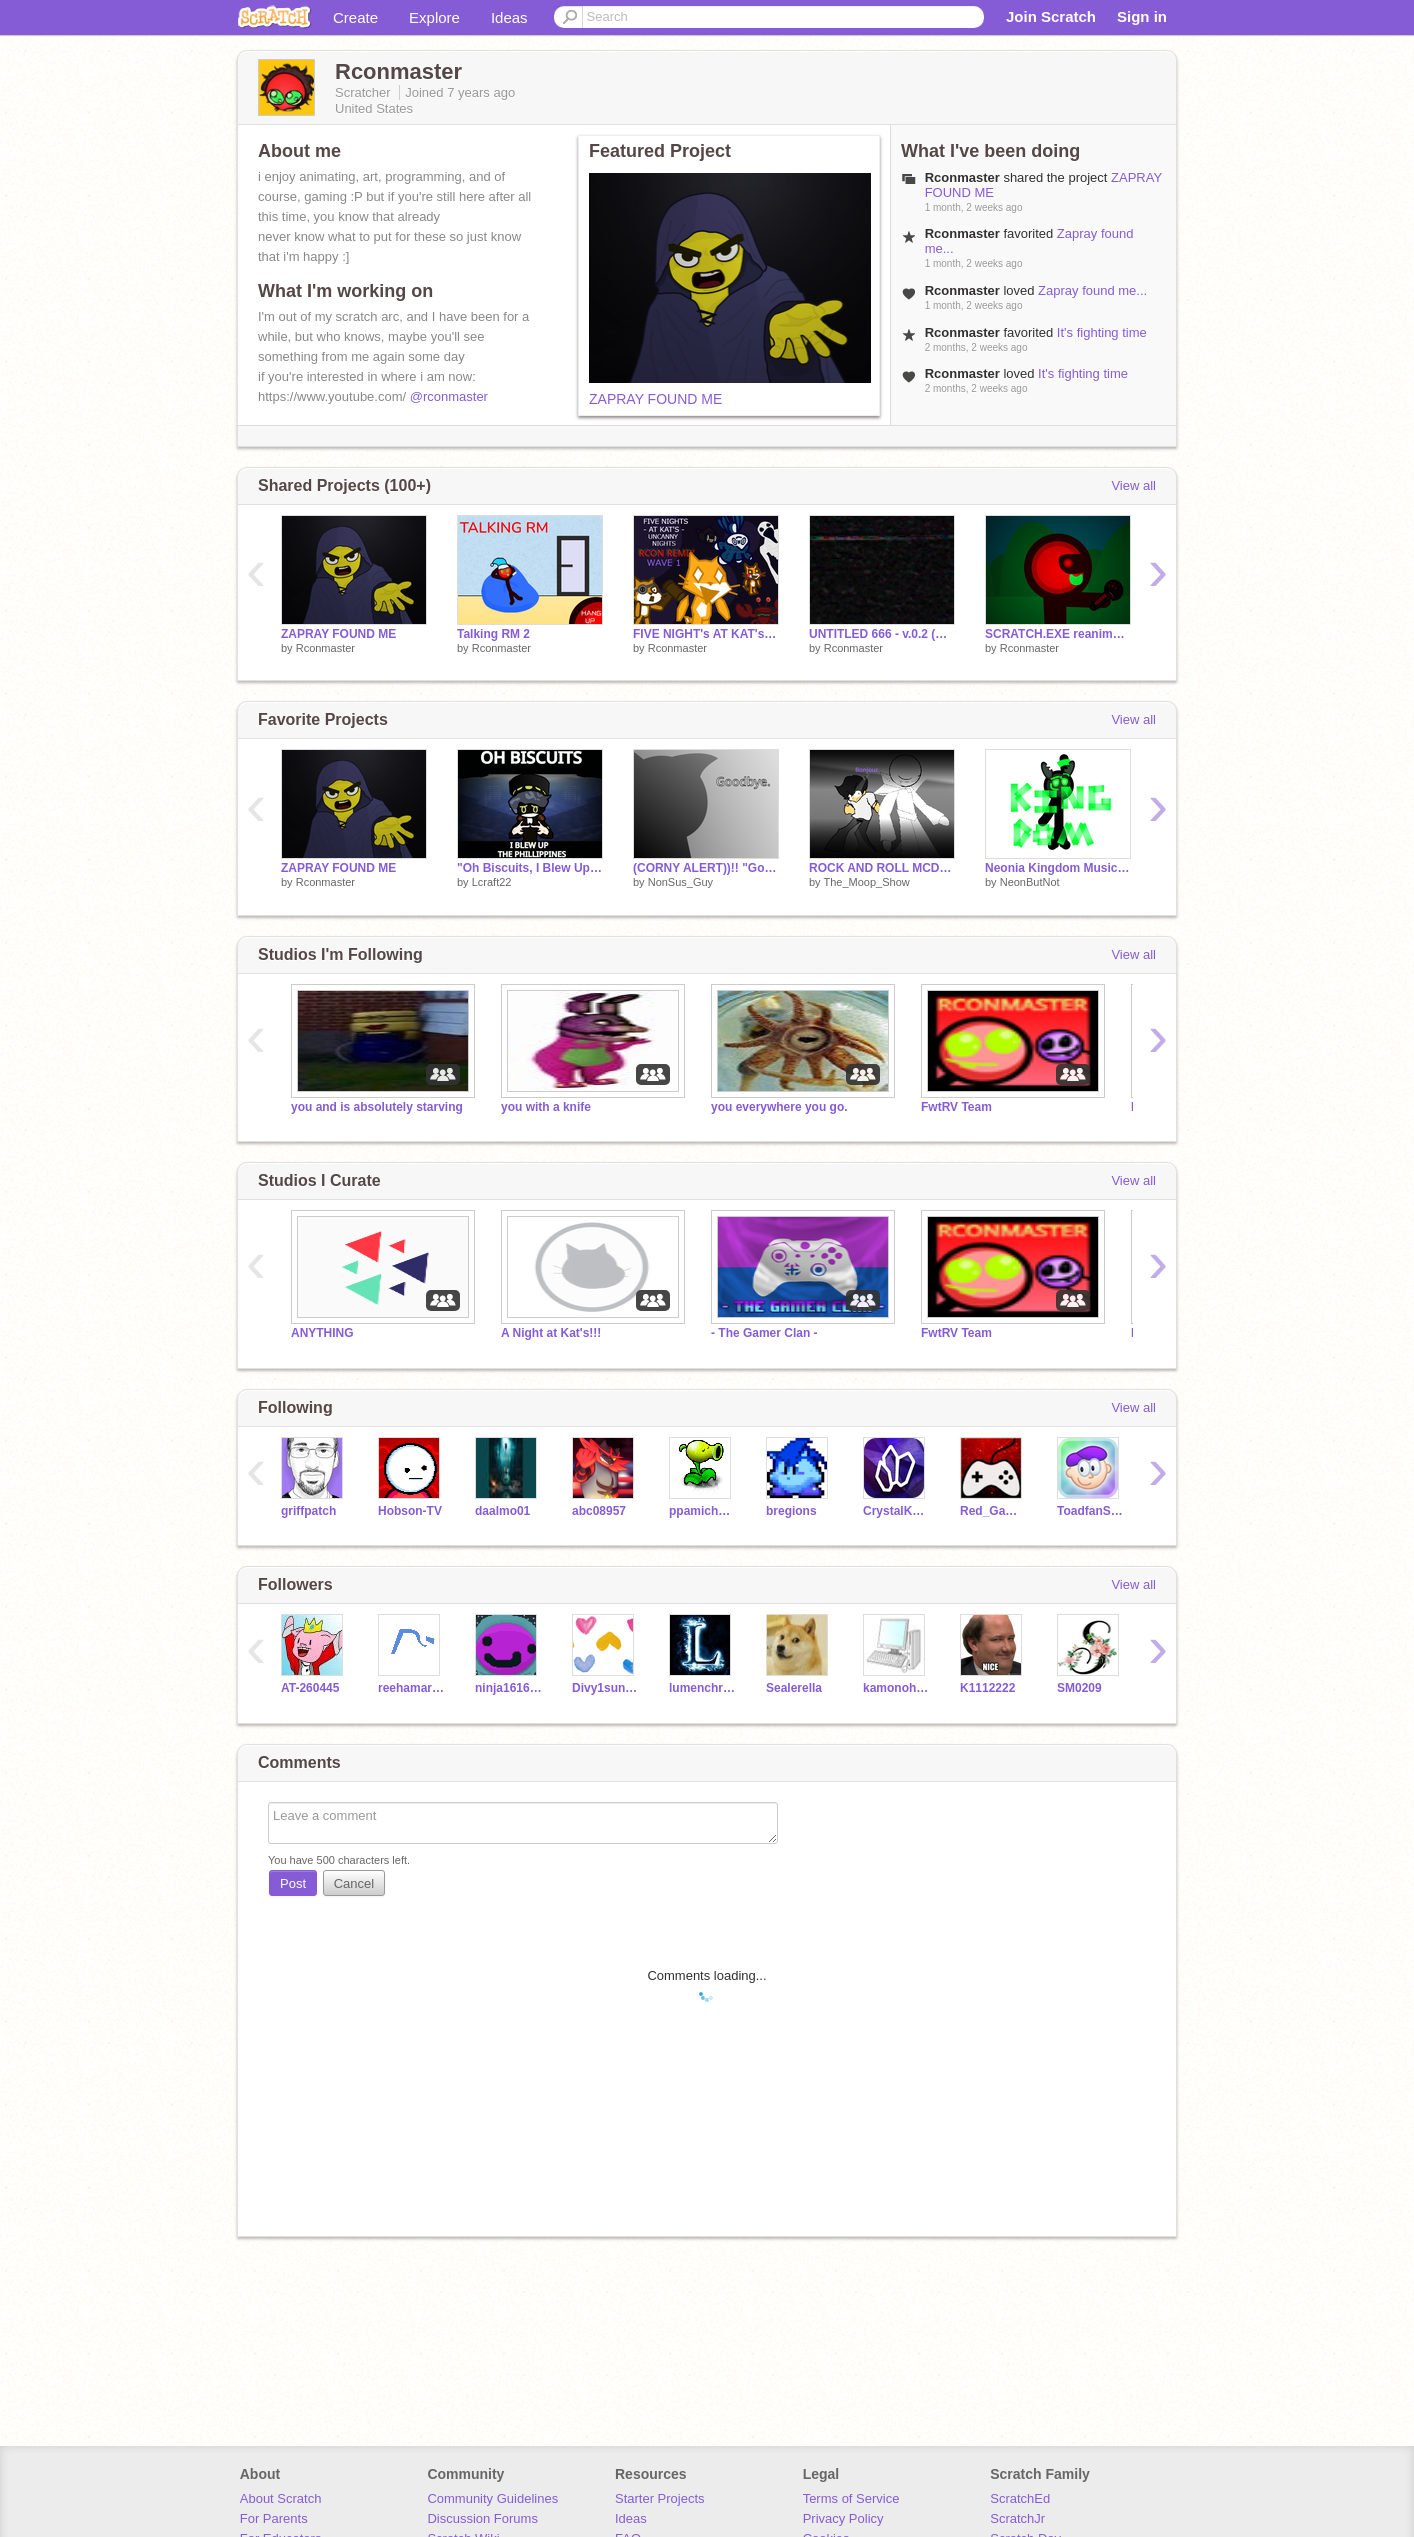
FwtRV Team (956, 1107)
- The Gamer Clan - (764, 1333)
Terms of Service (851, 2498)
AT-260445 (310, 1688)
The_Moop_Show (866, 882)
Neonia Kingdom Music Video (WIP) (1058, 868)
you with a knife (546, 1107)
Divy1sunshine (605, 1688)
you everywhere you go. (779, 1107)
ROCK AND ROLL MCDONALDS (882, 868)
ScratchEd (1020, 2498)
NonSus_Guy (680, 882)
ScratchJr (1017, 2518)
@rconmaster (449, 396)
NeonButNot (1030, 882)
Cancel (354, 1883)
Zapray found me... (1092, 290)
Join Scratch (1051, 16)
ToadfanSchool (1090, 1511)
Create (355, 17)
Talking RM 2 (493, 634)
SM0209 (1079, 1688)
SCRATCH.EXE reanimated (1058, 634)
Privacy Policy (843, 2518)
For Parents (274, 2518)
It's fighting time (1102, 332)
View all (1133, 485)
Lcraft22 (492, 882)
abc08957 (599, 1511)
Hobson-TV (410, 1511)
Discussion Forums (482, 2518)
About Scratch (281, 2498)
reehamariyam (411, 1688)
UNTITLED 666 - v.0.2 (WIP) (882, 634)
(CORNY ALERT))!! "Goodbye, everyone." (706, 868)
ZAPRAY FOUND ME (655, 399)
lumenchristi (702, 1688)
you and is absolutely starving (377, 1107)
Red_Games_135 (993, 1511)
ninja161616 (508, 1688)
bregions (791, 1511)
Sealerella (794, 1688)
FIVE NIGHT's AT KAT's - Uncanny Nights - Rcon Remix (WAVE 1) (706, 634)
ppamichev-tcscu (702, 1511)
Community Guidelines (492, 2498)
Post (293, 1883)
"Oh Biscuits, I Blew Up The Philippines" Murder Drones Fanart (530, 868)
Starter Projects (660, 2498)
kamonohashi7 (896, 1688)
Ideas (509, 17)
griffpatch (308, 1511)
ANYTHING (322, 1333)
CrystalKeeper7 (896, 1511)
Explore (434, 17)
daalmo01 (502, 1511)
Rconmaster (325, 648)
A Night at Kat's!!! (551, 1333)
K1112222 (987, 1688)
